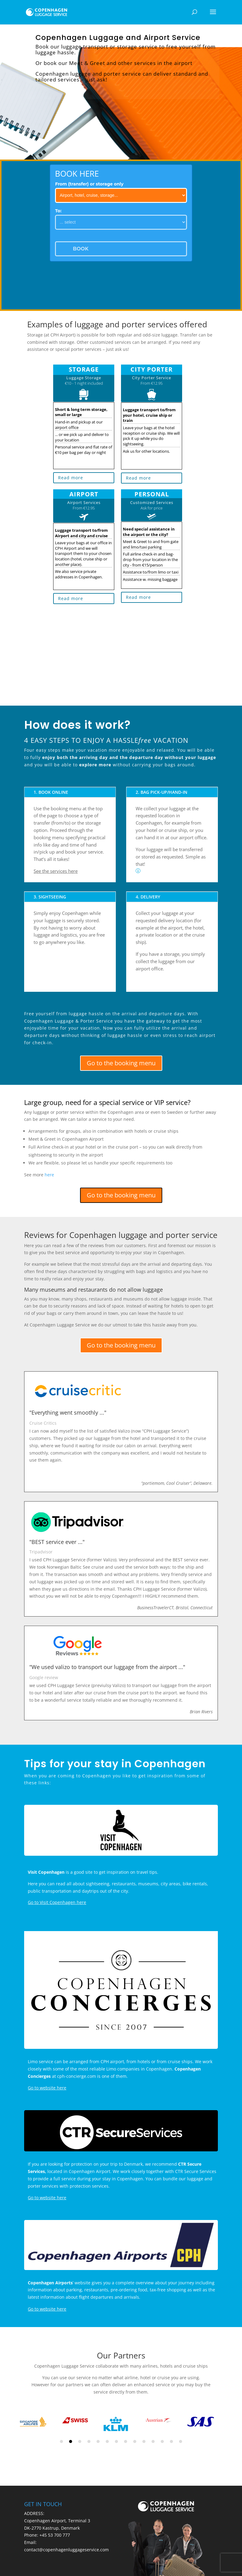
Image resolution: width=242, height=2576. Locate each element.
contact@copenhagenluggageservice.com (66, 2550)
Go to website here (47, 2088)
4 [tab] (88, 2441)
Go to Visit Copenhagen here (57, 1902)
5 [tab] (98, 2441)
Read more (70, 477)
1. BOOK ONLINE (51, 792)
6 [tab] (107, 2441)
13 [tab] (171, 2441)
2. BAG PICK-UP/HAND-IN (161, 792)
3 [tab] (79, 2441)
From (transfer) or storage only (89, 184)
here (49, 1175)
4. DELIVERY (148, 897)
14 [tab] (180, 2441)
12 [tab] (162, 2441)
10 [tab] (143, 2441)
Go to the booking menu (121, 1063)
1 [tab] (61, 2441)
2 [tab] (70, 2441)
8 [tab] (125, 2441)
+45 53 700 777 (54, 2535)
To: (58, 211)
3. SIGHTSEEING (50, 897)
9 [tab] (134, 2441)
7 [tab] (116, 2441)
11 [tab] (153, 2441)
